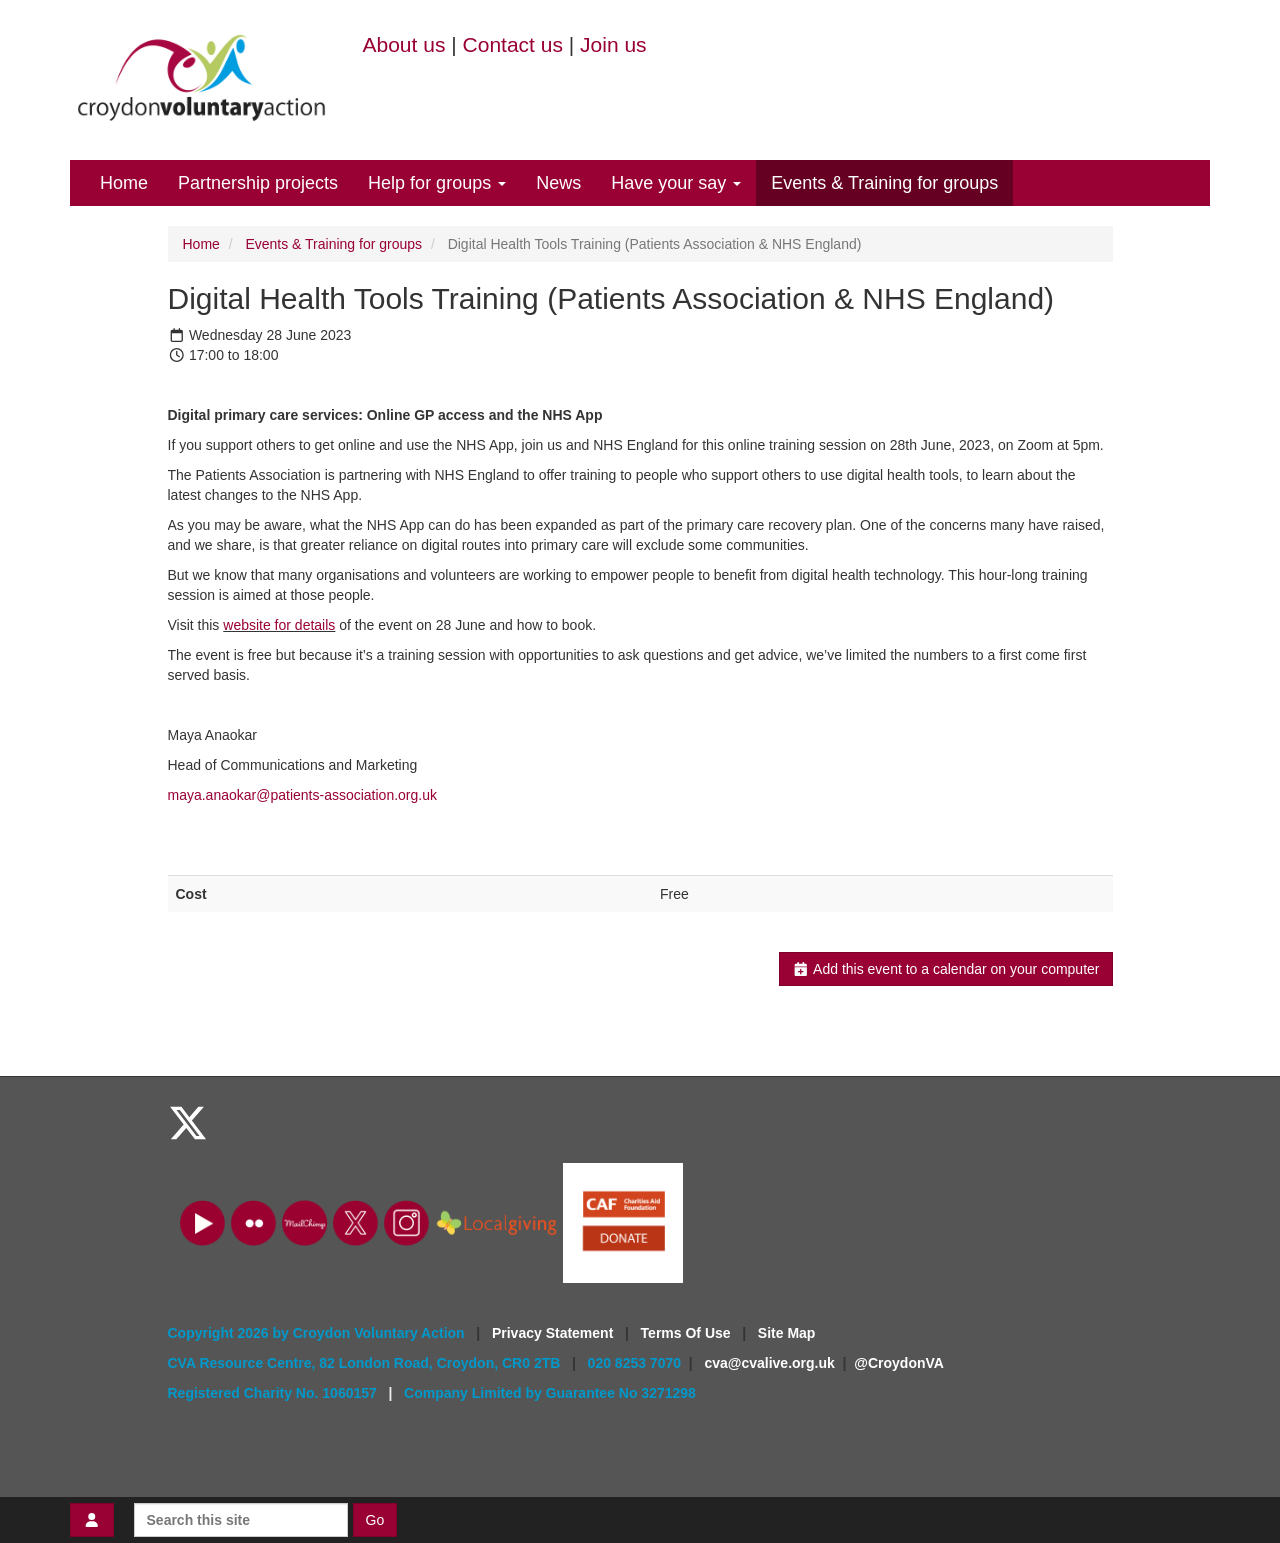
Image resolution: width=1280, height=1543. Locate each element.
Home (124, 183)
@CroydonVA (899, 1363)
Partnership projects (258, 183)
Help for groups (437, 183)
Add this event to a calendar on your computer (945, 969)
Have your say (676, 183)
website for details (279, 625)
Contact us (513, 44)
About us (404, 44)
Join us (613, 44)
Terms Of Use (688, 1333)
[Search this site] (241, 1520)
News (558, 183)
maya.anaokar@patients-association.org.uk (302, 795)
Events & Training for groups (884, 183)
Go (375, 1520)
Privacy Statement (554, 1333)
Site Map (787, 1333)
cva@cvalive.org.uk (769, 1363)
